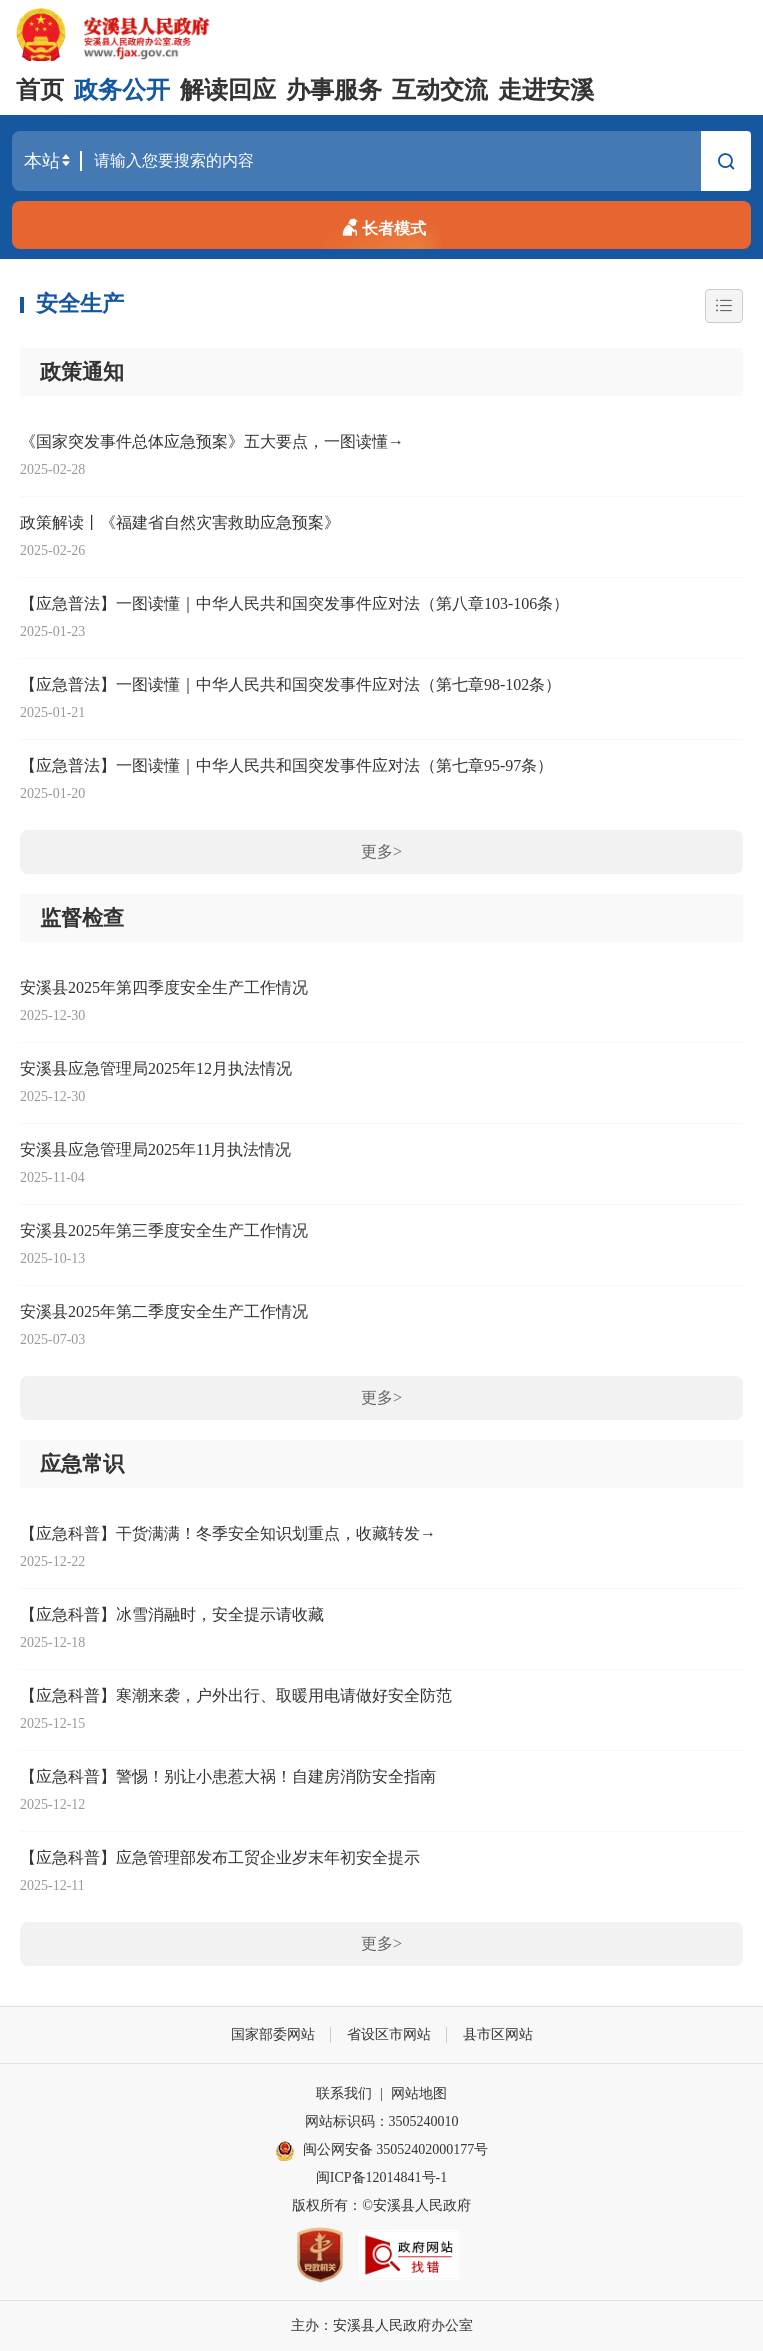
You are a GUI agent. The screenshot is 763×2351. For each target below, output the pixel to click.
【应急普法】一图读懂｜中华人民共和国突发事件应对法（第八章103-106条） (294, 603)
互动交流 (440, 90)
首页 (40, 90)
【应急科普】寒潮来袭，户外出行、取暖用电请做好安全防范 (236, 1695)
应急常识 (82, 1464)
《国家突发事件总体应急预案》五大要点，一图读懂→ (212, 441)
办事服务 (334, 90)
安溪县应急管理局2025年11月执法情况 (155, 1149)
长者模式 (382, 225)
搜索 (726, 164)
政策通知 (82, 372)
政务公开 (122, 90)
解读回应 (228, 90)
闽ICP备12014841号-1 (381, 2177)
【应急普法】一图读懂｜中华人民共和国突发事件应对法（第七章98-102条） (290, 684)
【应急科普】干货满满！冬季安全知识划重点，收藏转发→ (228, 1533)
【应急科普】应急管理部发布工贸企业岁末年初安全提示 (220, 1857)
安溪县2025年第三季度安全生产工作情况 (164, 1230)
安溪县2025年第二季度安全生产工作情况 (164, 1311)
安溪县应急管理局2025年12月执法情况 (156, 1068)
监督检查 (82, 918)
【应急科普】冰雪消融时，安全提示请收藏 (172, 1614)
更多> (381, 851)
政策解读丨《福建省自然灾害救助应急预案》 (180, 522)
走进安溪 (546, 90)
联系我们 (344, 2093)
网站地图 (419, 2093)
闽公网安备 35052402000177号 (382, 2151)
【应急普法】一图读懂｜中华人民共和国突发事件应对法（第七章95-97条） (286, 765)
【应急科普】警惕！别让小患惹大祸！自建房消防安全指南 (228, 1776)
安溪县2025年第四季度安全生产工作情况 (164, 987)
